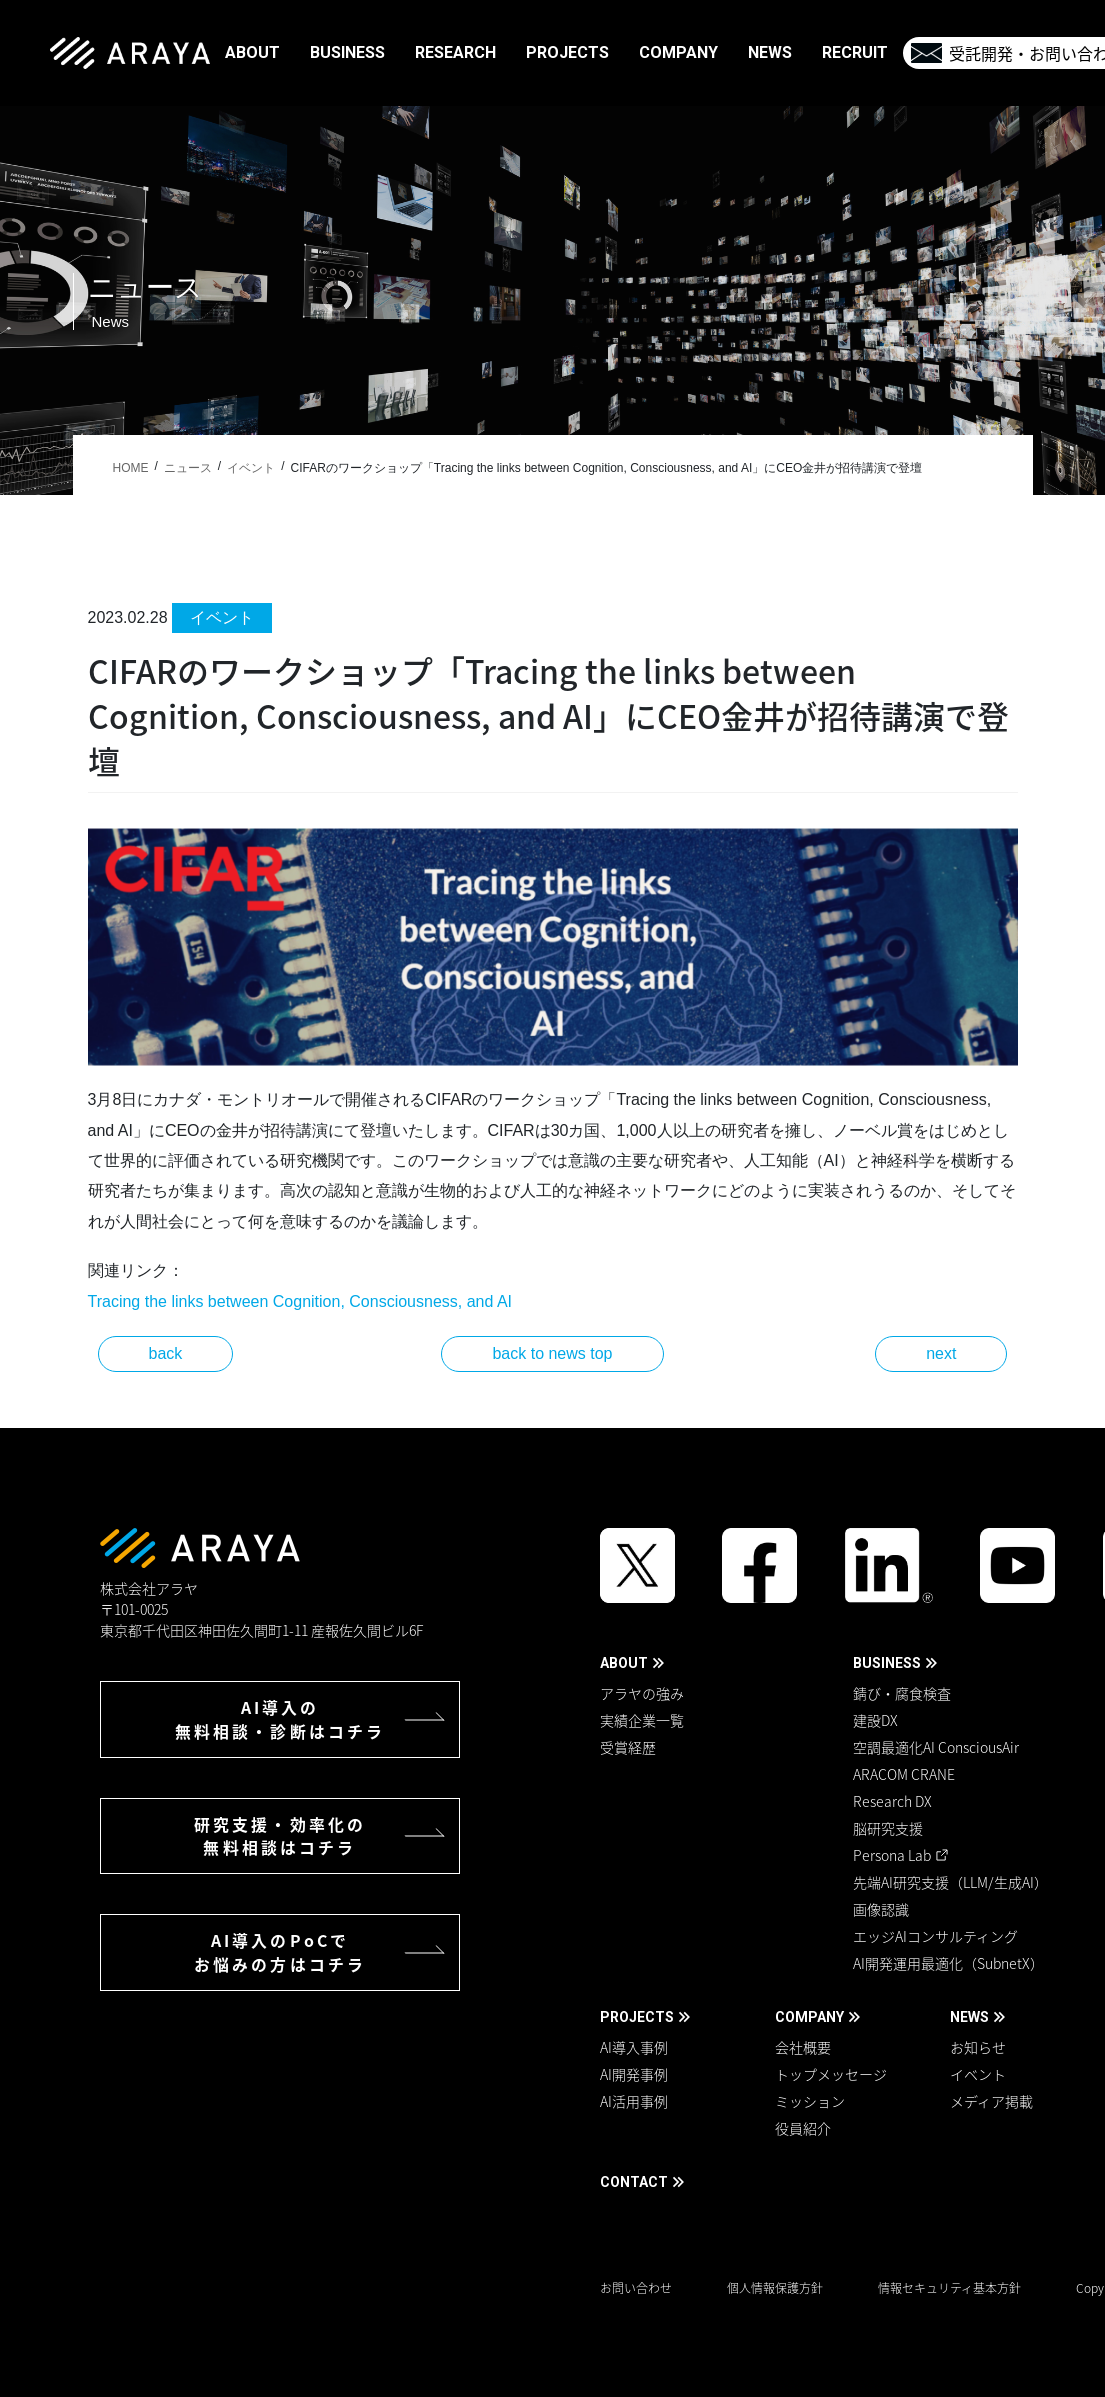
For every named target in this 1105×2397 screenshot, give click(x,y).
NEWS (969, 2017)
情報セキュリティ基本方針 (949, 2288)
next (941, 1353)
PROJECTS (637, 2017)
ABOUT (624, 1663)
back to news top (552, 1353)
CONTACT (634, 2182)
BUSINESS (887, 1663)
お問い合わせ (636, 2288)
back (166, 1353)
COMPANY (809, 2017)
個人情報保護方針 (775, 2288)
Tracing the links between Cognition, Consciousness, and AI (300, 1301)
